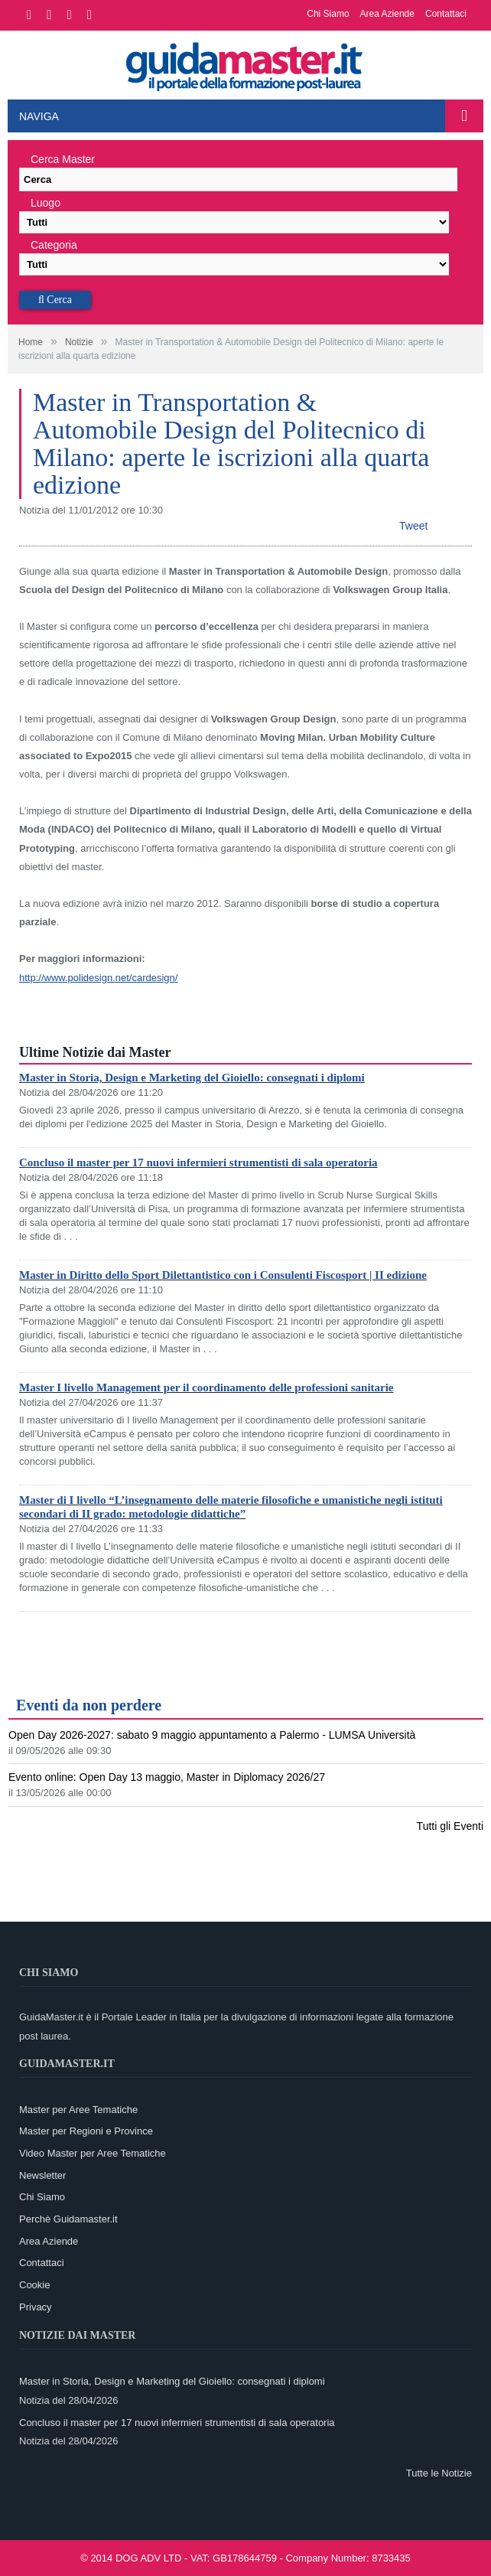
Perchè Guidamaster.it (68, 2219)
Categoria (54, 245)
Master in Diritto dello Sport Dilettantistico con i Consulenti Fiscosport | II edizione (223, 1275)
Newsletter (42, 2175)
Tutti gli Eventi (450, 1826)
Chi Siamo (328, 13)
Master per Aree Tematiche (78, 2109)
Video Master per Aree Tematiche (92, 2153)
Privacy (35, 2307)
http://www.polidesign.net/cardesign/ (98, 977)
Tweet (413, 526)
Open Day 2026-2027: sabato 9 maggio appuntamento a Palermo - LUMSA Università (211, 1735)
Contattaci (446, 13)
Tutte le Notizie (439, 2473)
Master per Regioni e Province (86, 2131)
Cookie (34, 2285)
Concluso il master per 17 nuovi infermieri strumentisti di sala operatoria (198, 1162)
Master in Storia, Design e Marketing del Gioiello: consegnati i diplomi (192, 1077)
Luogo (45, 203)
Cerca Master (63, 159)
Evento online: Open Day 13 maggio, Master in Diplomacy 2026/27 (166, 1777)
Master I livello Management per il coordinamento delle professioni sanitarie (206, 1387)
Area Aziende (387, 13)
